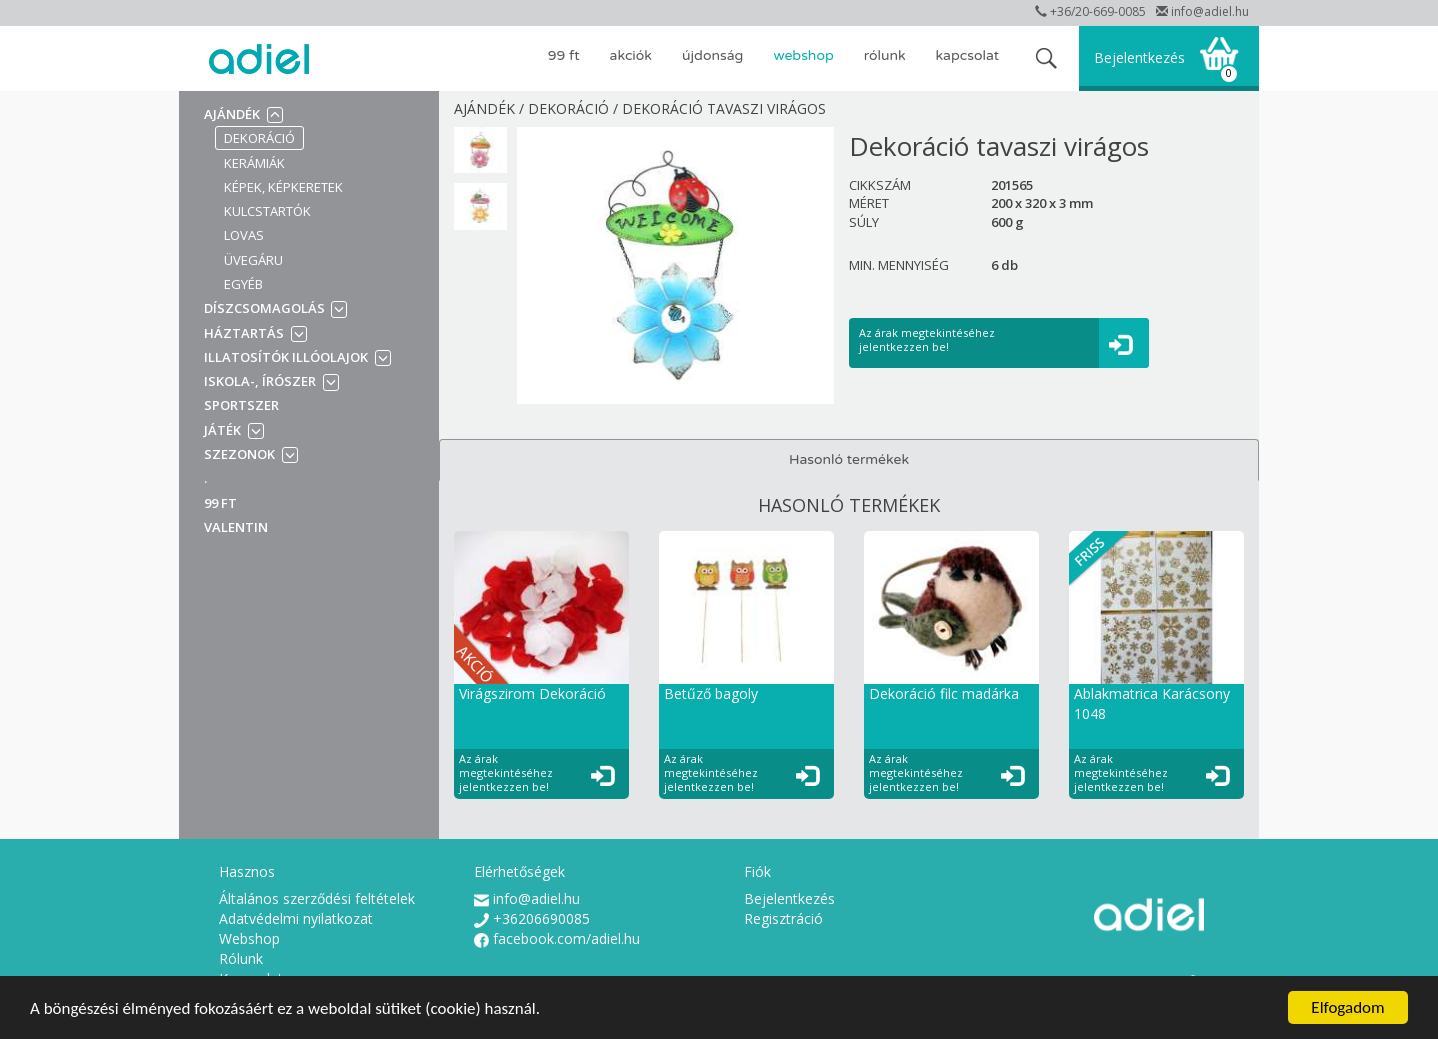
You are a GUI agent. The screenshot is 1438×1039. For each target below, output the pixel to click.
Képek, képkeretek (283, 187)
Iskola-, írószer (260, 381)
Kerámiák (254, 163)
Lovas (244, 235)
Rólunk (885, 55)
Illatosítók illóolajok (286, 357)
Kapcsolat (967, 55)
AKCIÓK (631, 55)
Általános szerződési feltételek (317, 898)
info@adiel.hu (1202, 11)
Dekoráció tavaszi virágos (724, 108)
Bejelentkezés (1139, 57)
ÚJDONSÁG (712, 55)
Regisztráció (783, 918)
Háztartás (244, 333)
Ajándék (232, 114)
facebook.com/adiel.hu (557, 938)
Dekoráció (259, 138)
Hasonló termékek (849, 459)
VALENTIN (236, 527)
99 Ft (564, 55)
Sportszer (241, 405)
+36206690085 (532, 918)
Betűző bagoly (711, 693)
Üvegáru (253, 260)
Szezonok (239, 454)
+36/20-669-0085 (1090, 11)
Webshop (803, 55)
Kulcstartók (267, 211)
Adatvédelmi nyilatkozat (296, 918)
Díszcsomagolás (266, 308)
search (1046, 58)
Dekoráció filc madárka (944, 693)
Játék (222, 430)
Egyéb (243, 284)
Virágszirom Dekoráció (532, 693)
